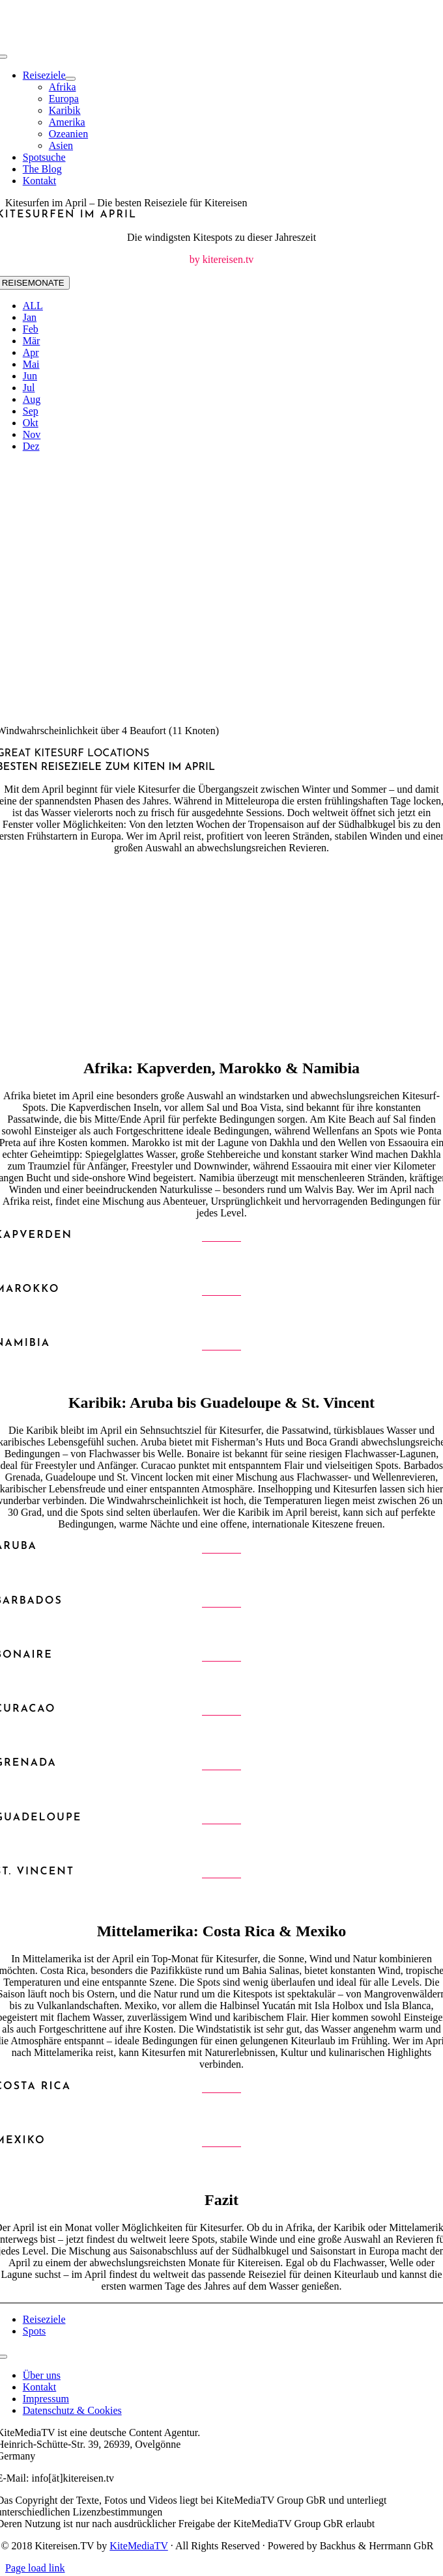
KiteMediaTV (138, 2545)
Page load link (35, 2567)
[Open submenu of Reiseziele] (70, 79)
